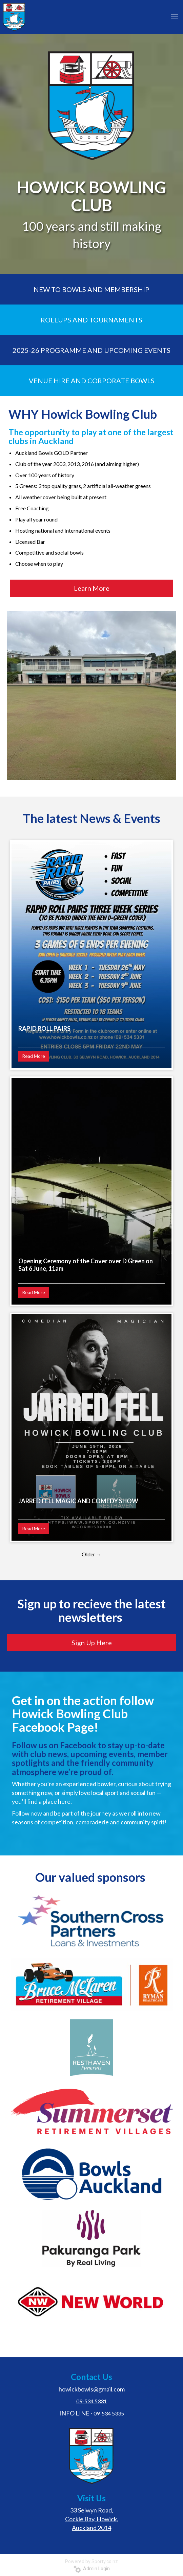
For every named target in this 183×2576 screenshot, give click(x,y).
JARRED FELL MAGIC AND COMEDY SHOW (78, 1501)
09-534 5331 (91, 2401)
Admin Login (92, 2568)
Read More (33, 1056)
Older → (92, 1554)
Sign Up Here (92, 1642)
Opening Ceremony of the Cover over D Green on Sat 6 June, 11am (85, 1264)
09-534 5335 (109, 2413)
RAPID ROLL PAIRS (44, 1028)
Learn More (91, 588)
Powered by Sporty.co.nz (91, 2561)
